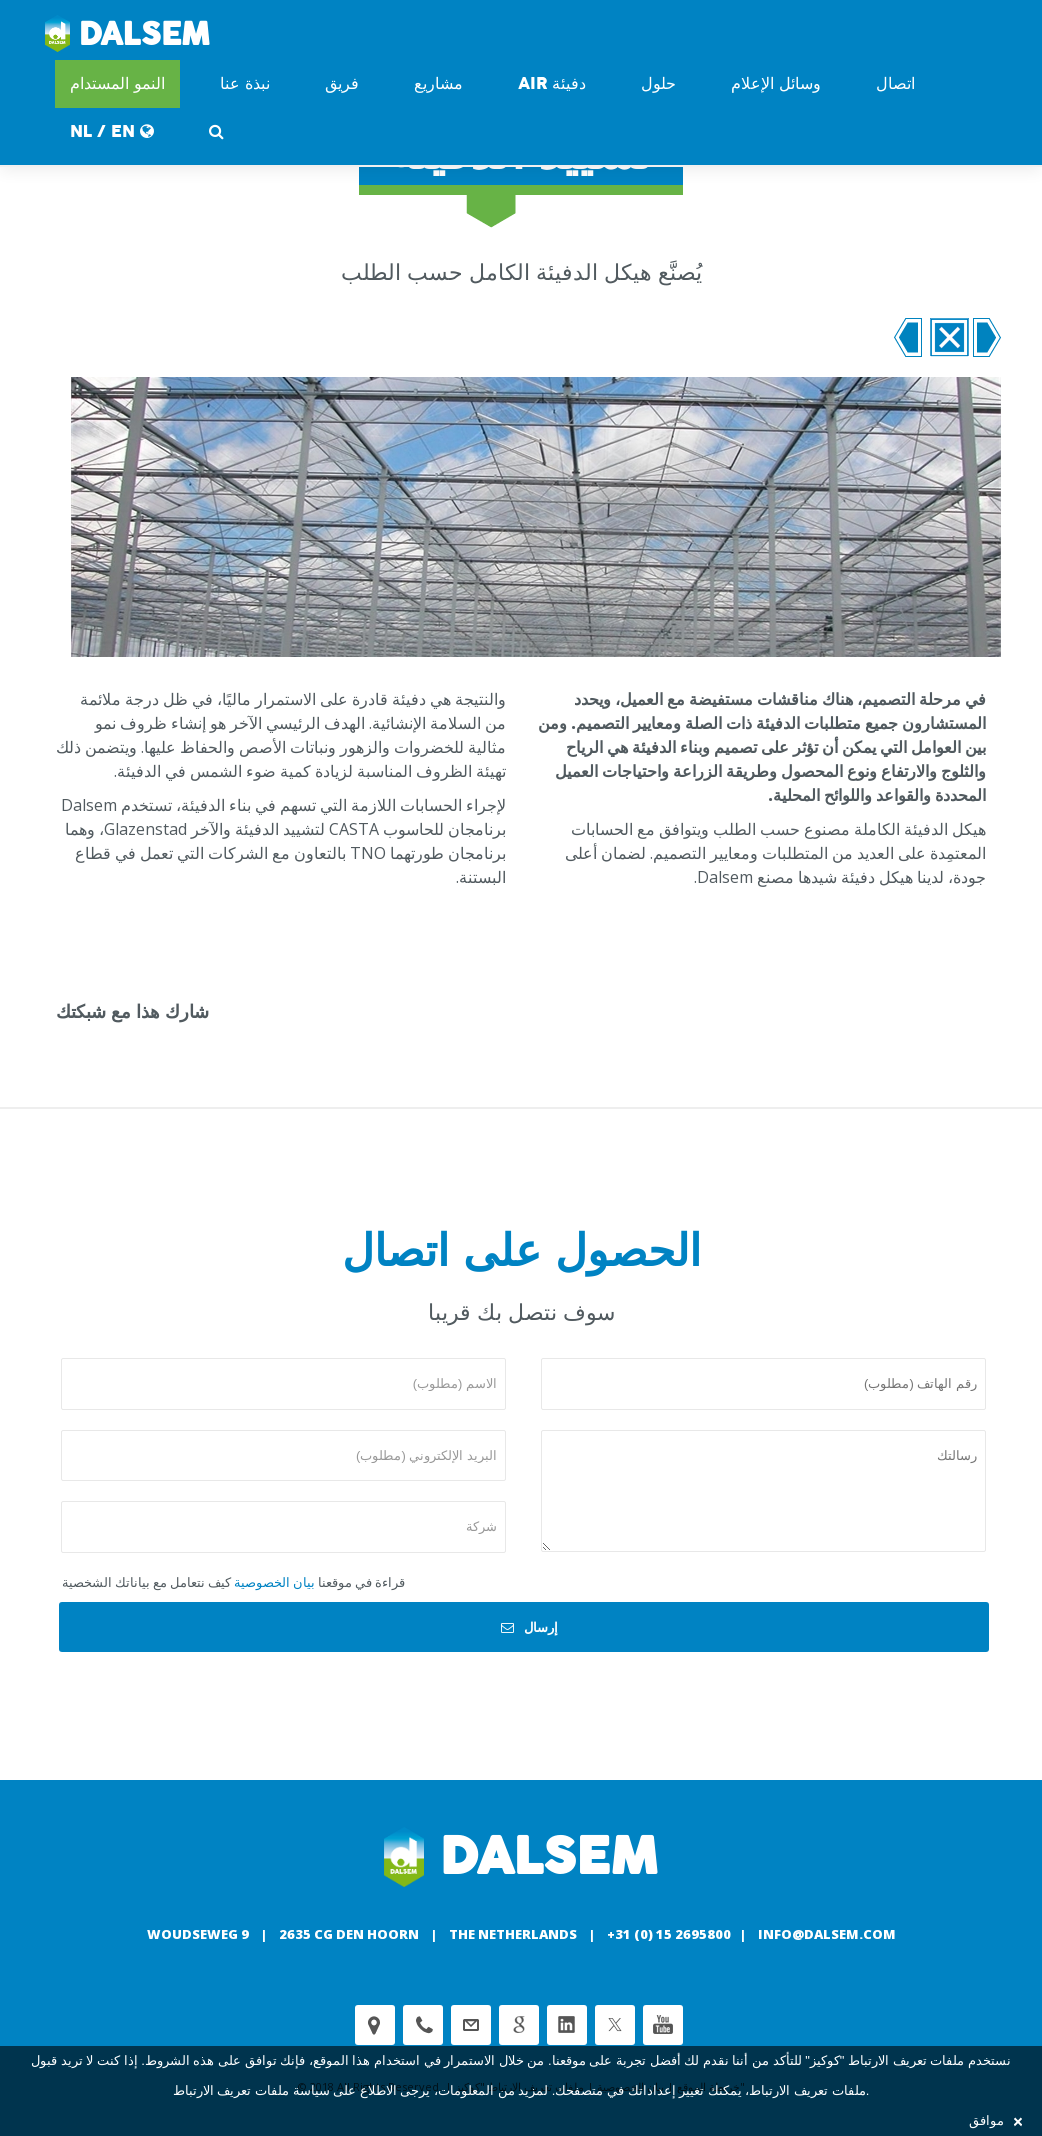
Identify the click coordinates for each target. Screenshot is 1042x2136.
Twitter (615, 2025)
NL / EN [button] (112, 131)
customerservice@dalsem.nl (471, 2025)
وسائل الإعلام (776, 83)
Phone (423, 2025)
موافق (995, 2120)
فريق (342, 83)
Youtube (663, 2025)
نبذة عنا (245, 83)
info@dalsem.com (827, 1934)
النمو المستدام (117, 83)
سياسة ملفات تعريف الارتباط (251, 2090)
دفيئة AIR (552, 83)
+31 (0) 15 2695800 (669, 1934)
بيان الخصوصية (274, 1582)
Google (519, 2025)
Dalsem (127, 35)
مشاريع (438, 83)
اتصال (895, 83)
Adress (375, 2025)
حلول (658, 83)
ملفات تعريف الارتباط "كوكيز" (884, 2060)
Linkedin (567, 2025)
